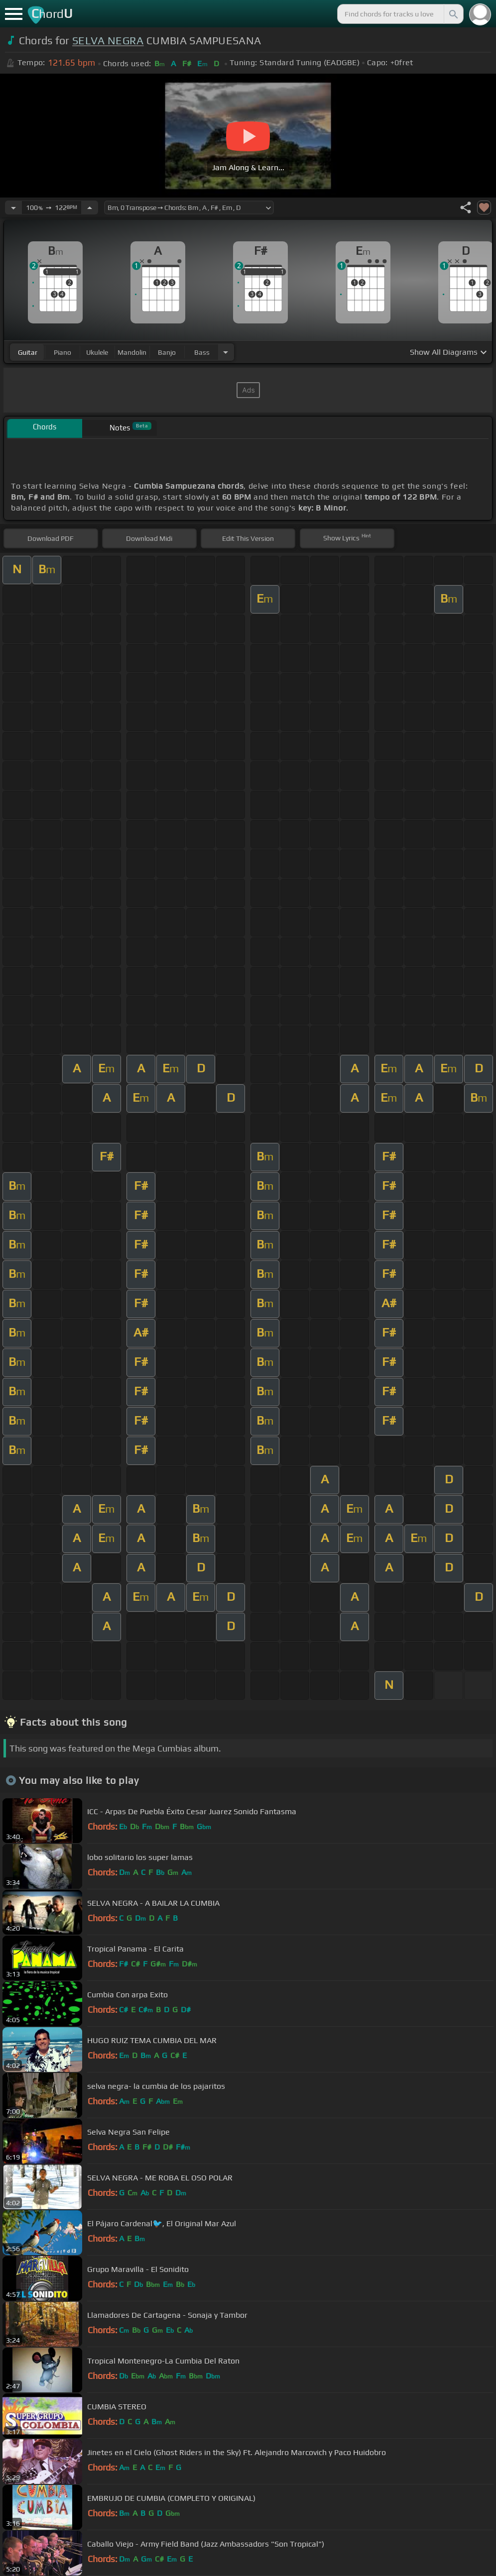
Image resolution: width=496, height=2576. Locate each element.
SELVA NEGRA (108, 40)
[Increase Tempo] (89, 207)
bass (202, 352)
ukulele (97, 352)
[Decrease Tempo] (13, 207)
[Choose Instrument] (225, 352)
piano (62, 352)
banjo (167, 352)
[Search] (453, 14)
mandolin (132, 352)
